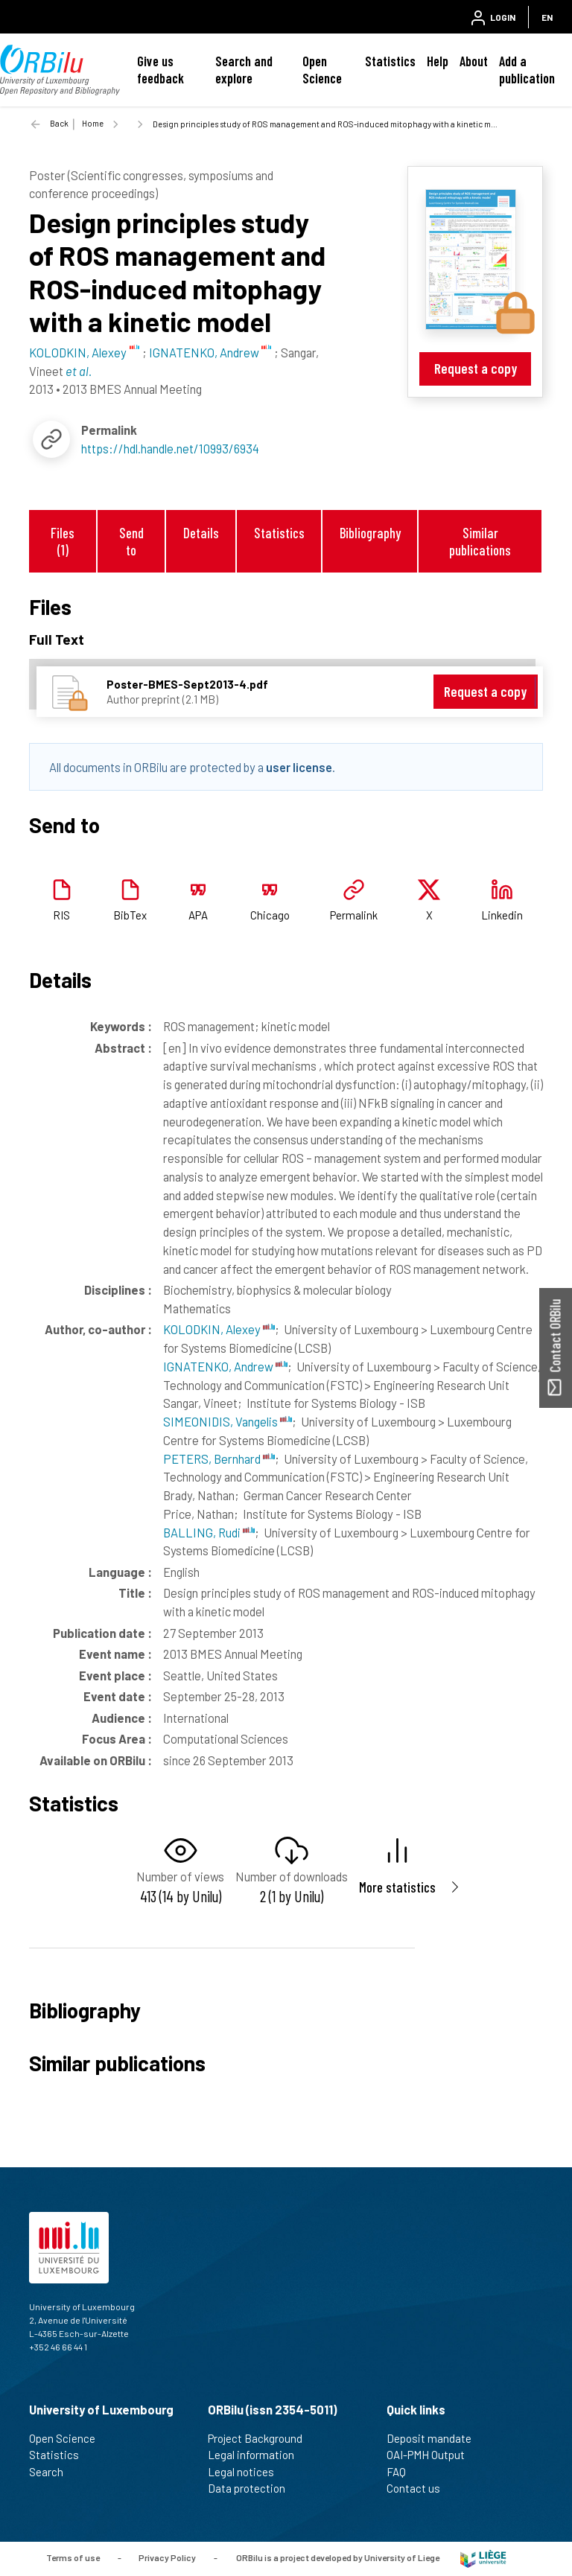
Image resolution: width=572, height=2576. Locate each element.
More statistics (397, 1887)
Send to (131, 541)
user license (299, 766)
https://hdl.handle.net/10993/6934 (170, 448)
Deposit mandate (435, 2438)
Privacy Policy (167, 2557)
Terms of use (73, 2557)
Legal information (257, 2454)
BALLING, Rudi (209, 1532)
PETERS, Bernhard (219, 1458)
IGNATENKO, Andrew (225, 1366)
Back (59, 123)
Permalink (354, 915)
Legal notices (247, 2471)
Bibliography (370, 532)
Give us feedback (160, 69)
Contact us (420, 2488)
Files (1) (62, 541)
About (474, 61)
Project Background (261, 2438)
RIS (61, 915)
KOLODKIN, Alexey (219, 1329)
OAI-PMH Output (432, 2454)
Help (437, 61)
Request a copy (475, 368)
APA (198, 915)
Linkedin (502, 915)
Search (52, 2471)
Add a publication (527, 69)
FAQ (403, 2471)
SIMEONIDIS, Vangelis (227, 1421)
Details (201, 532)
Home (93, 123)
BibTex (130, 915)
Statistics (390, 61)
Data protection (253, 2488)
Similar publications (480, 541)
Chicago (270, 915)
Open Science (322, 69)
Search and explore (244, 69)
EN (547, 17)
